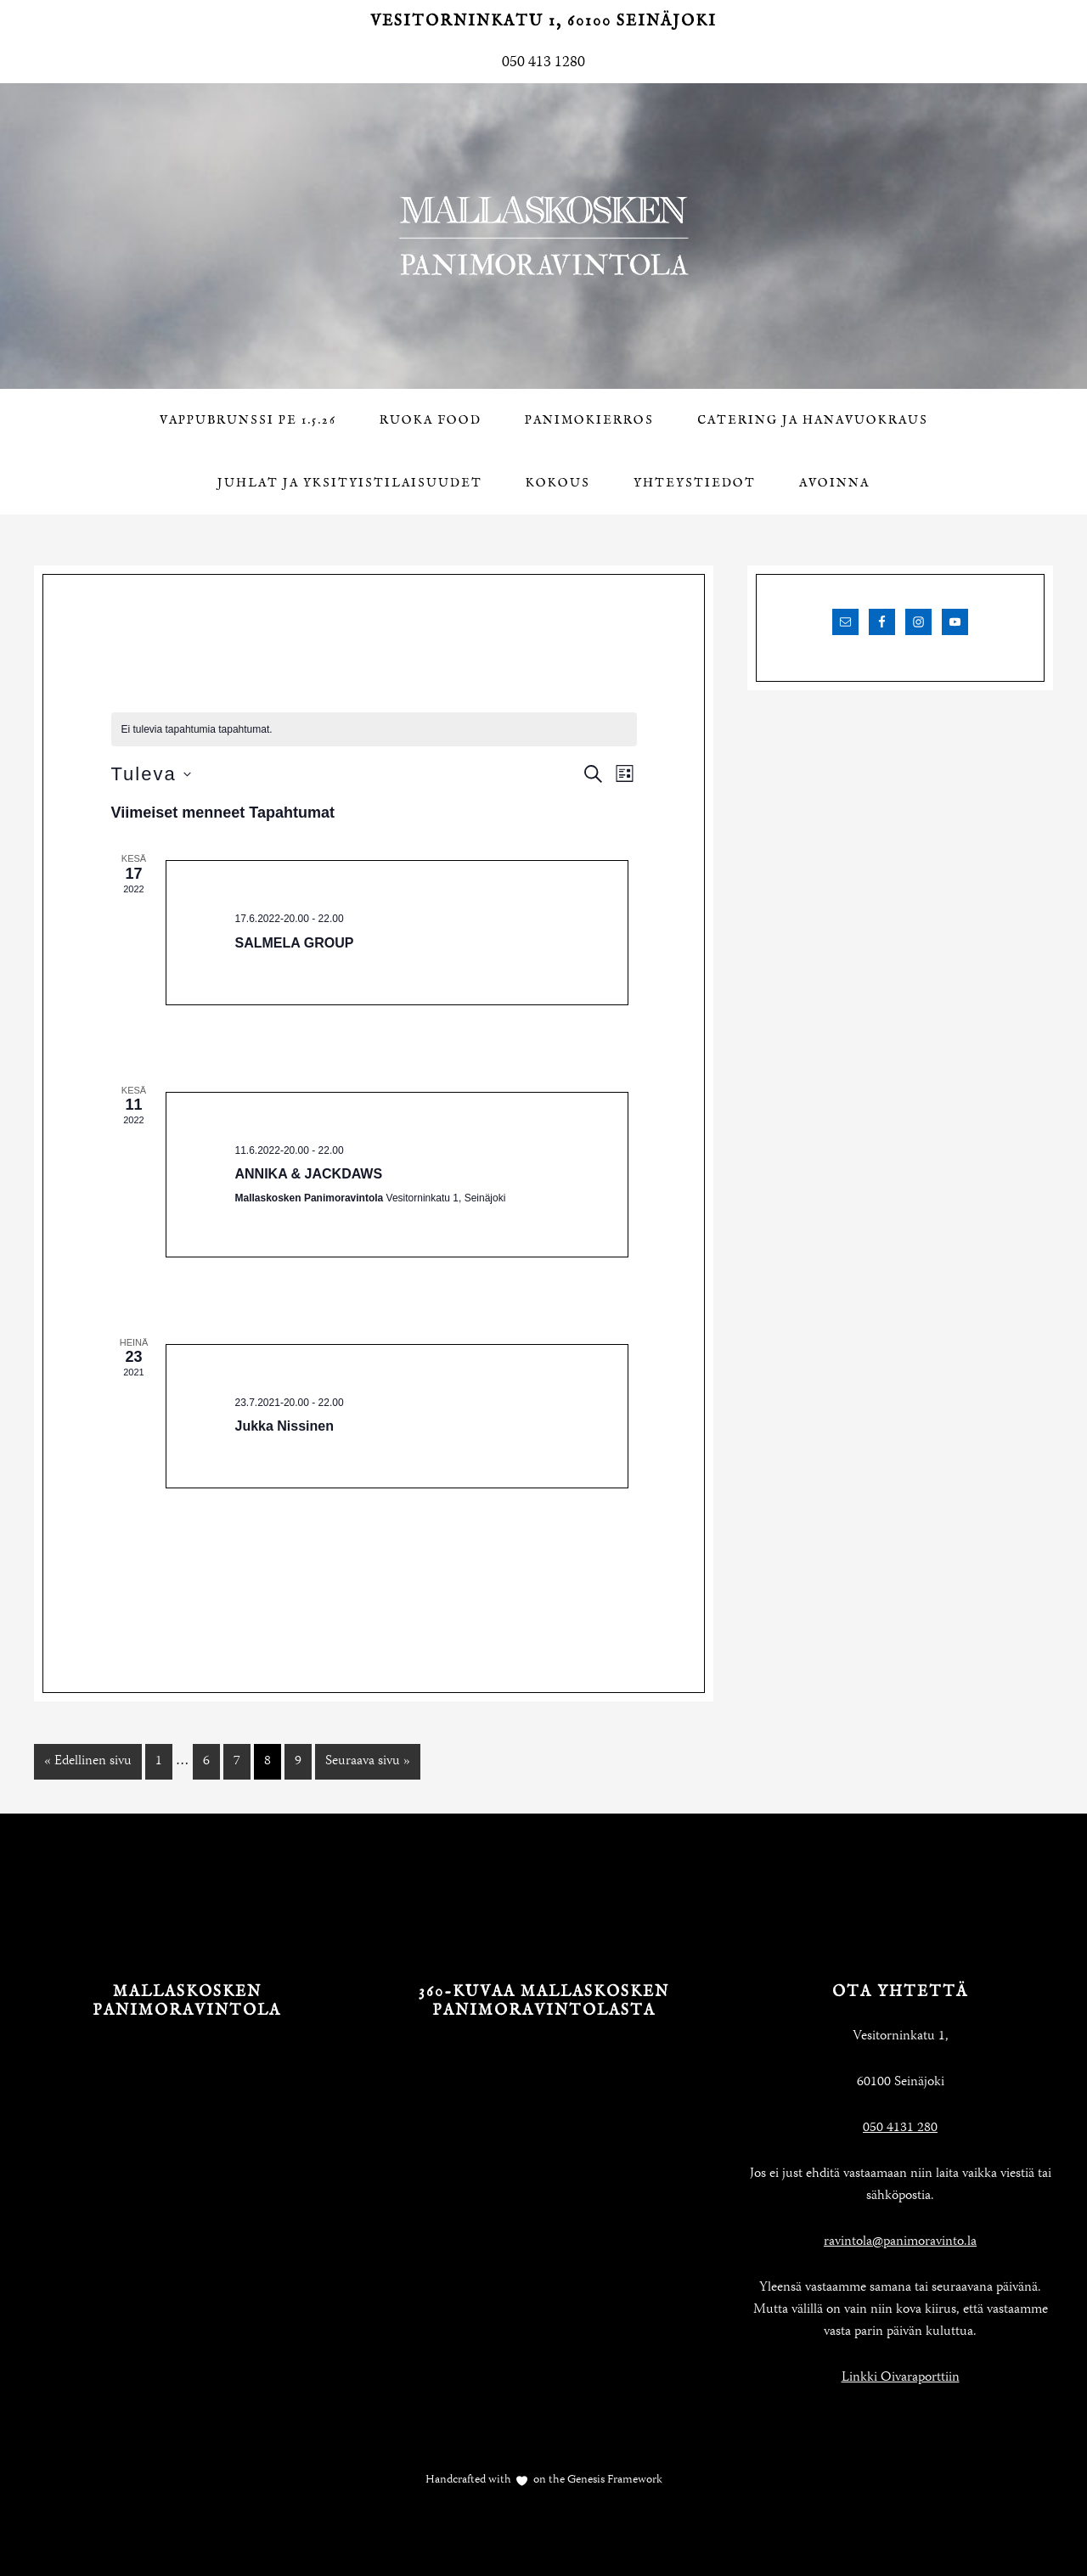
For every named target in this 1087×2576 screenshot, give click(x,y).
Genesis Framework (613, 2480)
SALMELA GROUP (294, 943)
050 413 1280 (543, 63)
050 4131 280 (900, 2129)
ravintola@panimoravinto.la (900, 2242)
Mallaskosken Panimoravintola (543, 236)
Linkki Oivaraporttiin (901, 2378)
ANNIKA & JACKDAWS (309, 1174)
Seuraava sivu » (367, 1762)
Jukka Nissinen (285, 1426)
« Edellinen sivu (88, 1762)
